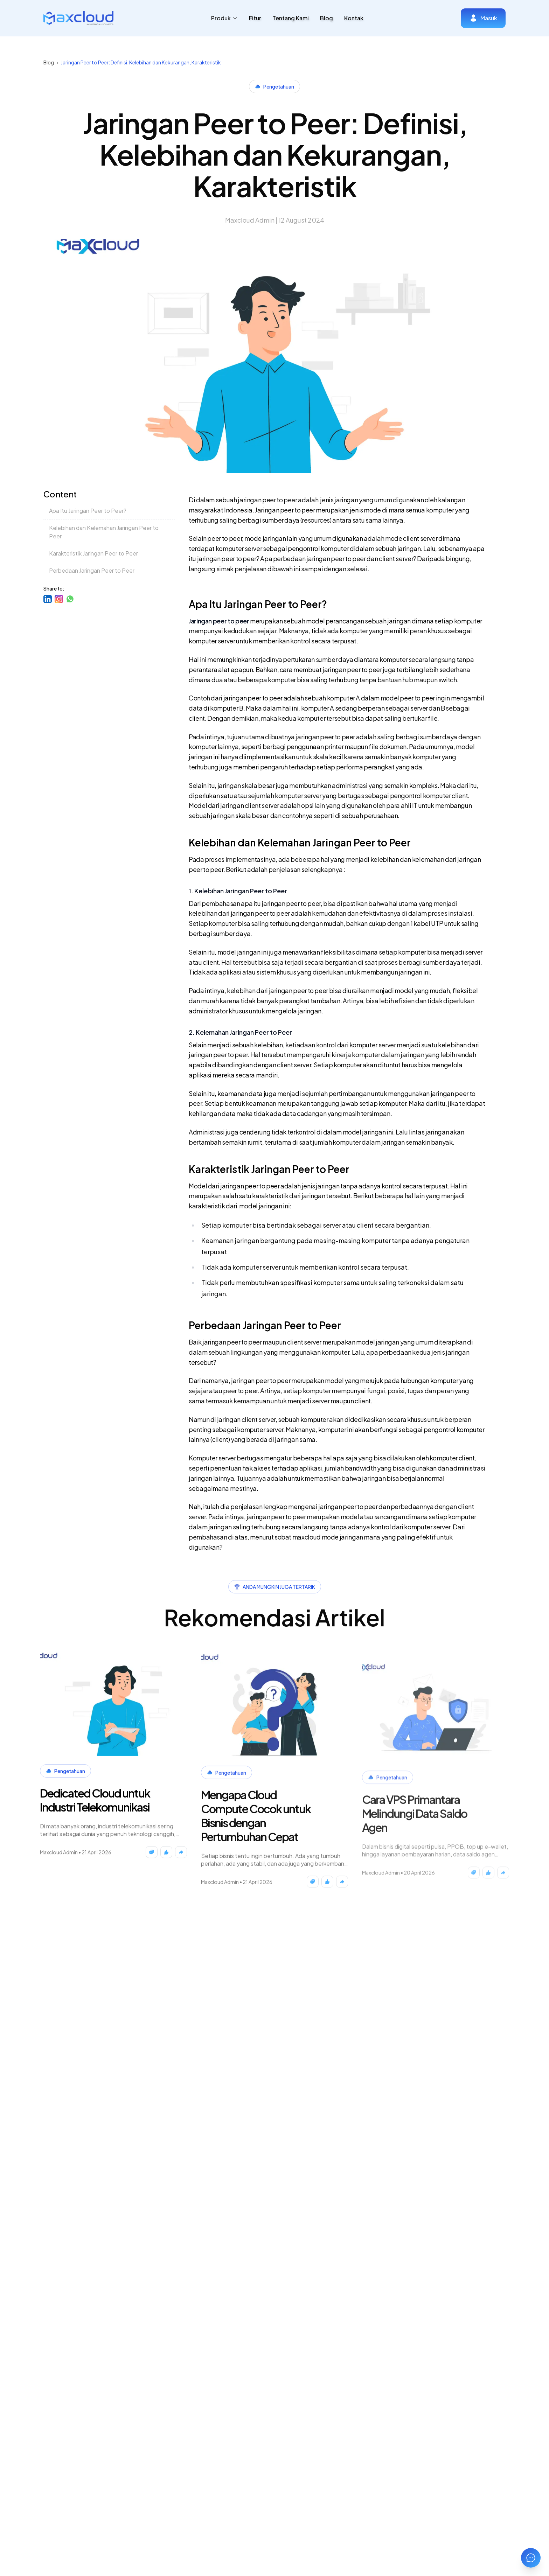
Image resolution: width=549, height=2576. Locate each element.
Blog (326, 18)
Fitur (255, 18)
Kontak (353, 18)
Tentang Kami (290, 18)
